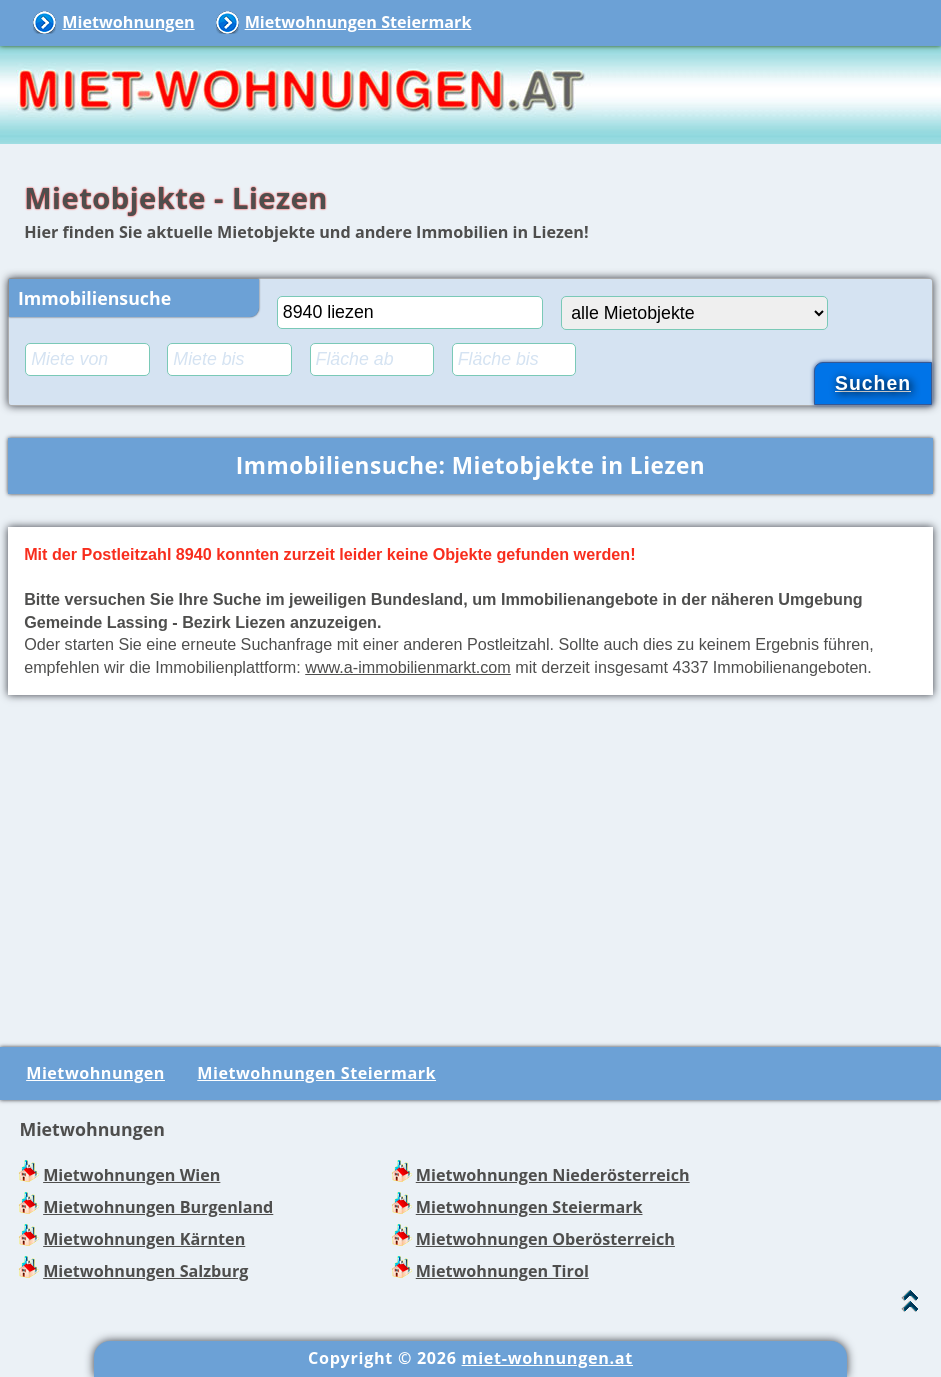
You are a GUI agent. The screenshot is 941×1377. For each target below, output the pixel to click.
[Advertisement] (470, 867)
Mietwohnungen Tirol (502, 1271)
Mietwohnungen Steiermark (358, 22)
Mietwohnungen (128, 22)
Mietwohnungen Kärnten (144, 1239)
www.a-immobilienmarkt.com (408, 667)
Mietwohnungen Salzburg (145, 1271)
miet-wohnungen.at (547, 1358)
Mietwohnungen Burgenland (158, 1207)
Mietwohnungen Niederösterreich (553, 1175)
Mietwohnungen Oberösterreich (545, 1239)
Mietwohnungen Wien (131, 1175)
